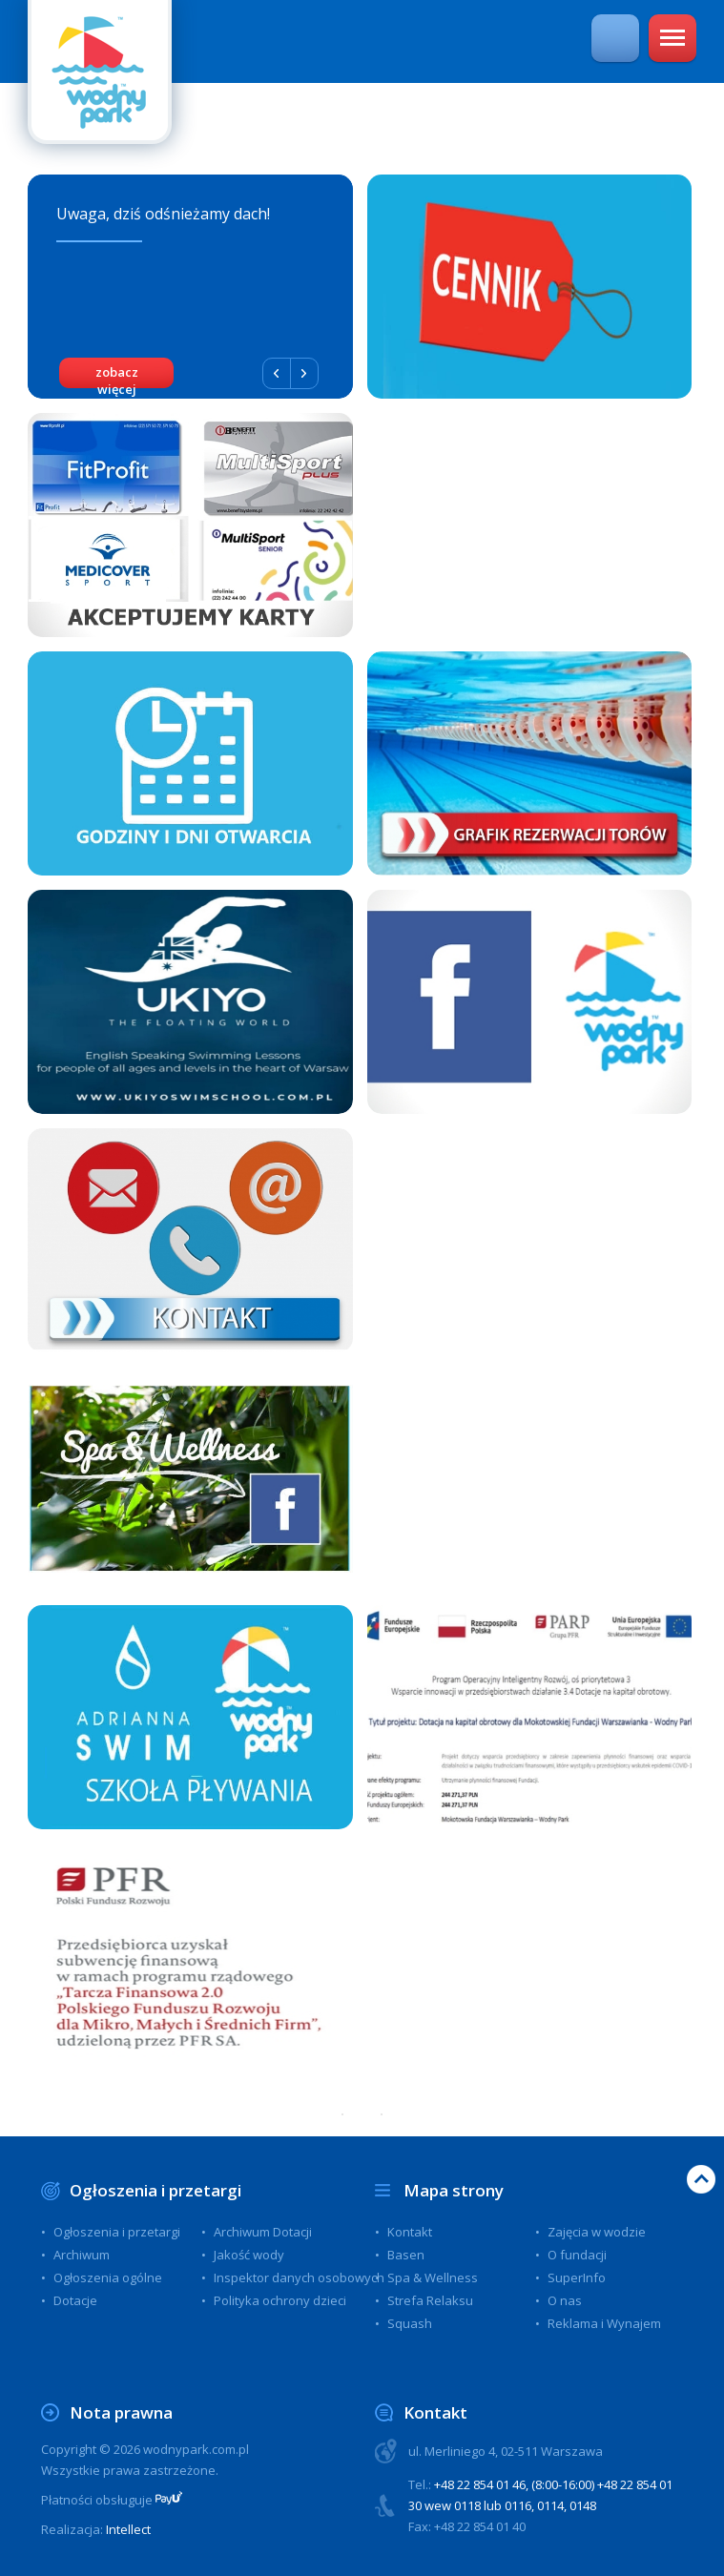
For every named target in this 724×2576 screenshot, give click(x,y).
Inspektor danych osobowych (299, 2277)
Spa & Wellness (432, 2277)
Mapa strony (453, 2190)
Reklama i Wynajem (604, 2323)
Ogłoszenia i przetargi (155, 2190)
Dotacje (75, 2300)
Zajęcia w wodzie (597, 2231)
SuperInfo (577, 2277)
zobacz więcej (116, 375)
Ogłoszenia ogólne (107, 2277)
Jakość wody (249, 2254)
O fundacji (577, 2254)
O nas (565, 2300)
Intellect (128, 2529)
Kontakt (409, 2231)
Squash (409, 2323)
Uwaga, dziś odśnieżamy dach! (163, 213)
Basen (405, 2254)
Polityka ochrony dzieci (280, 2300)
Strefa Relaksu (430, 2300)
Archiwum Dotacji (263, 2231)
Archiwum (81, 2254)
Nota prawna (121, 2412)
